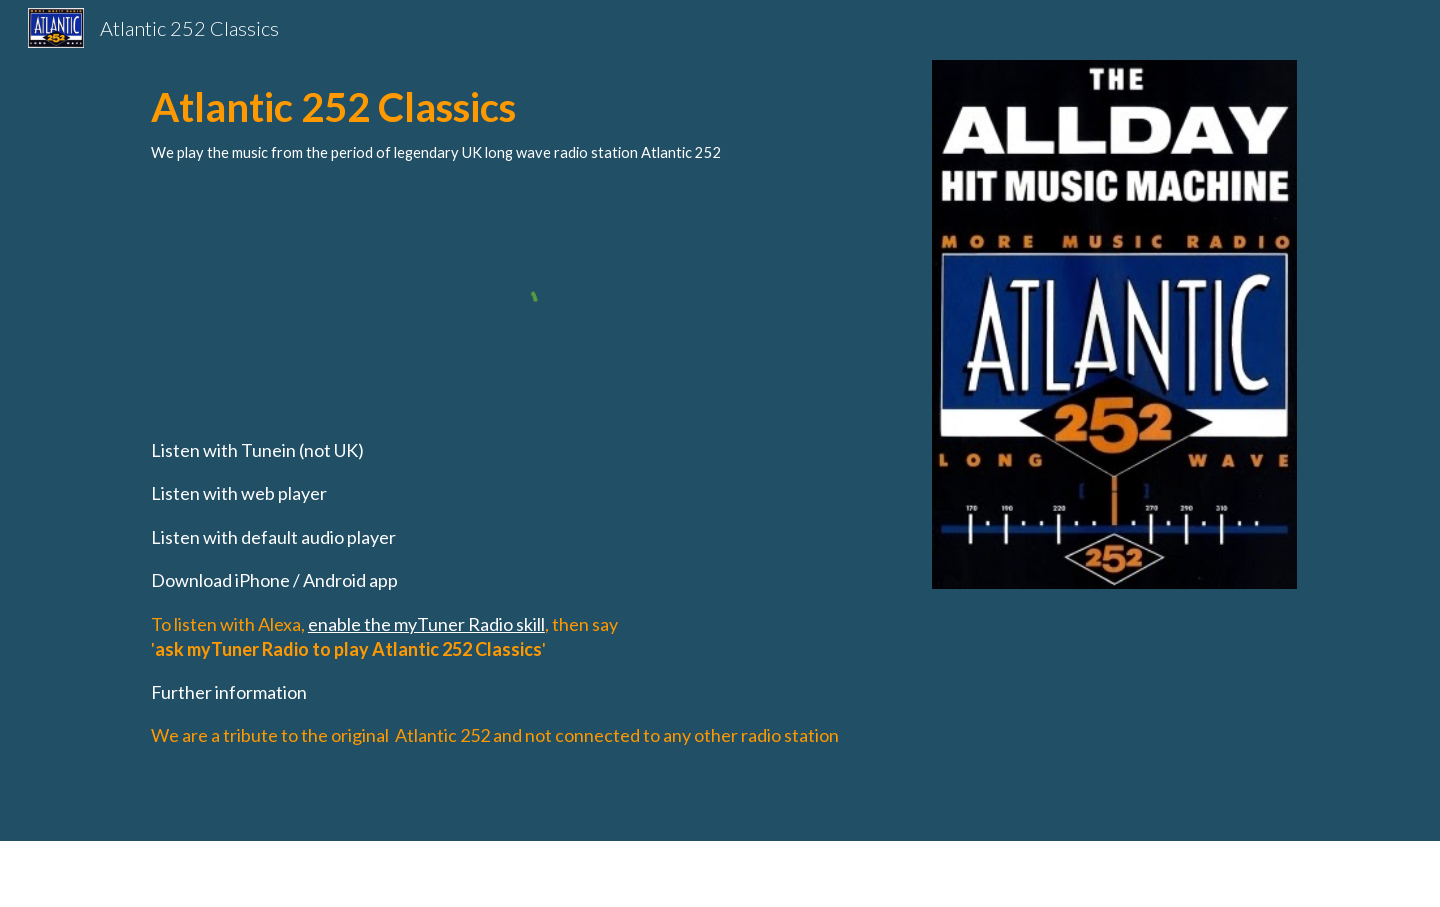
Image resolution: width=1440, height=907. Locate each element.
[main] (523, 119)
